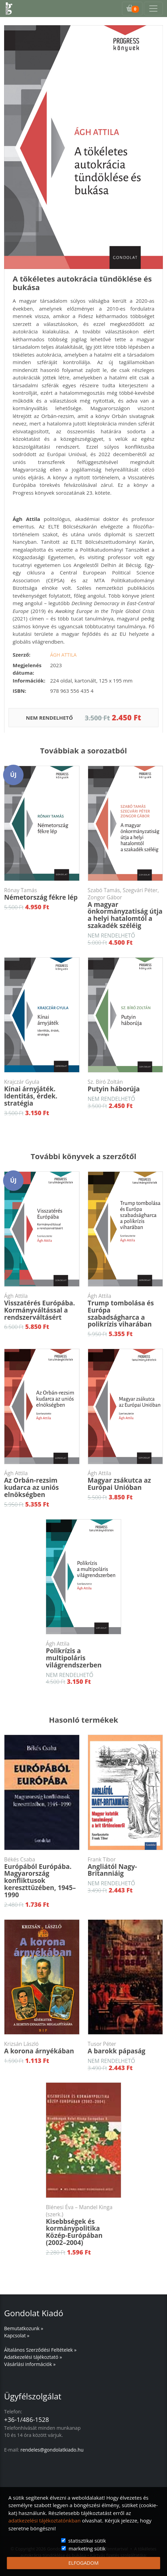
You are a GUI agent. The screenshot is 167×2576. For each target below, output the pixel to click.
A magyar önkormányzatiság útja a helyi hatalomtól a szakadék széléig (125, 908)
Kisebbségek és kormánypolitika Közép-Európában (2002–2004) (83, 2225)
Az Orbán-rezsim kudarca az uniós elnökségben (42, 1484)
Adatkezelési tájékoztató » (33, 2357)
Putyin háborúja (125, 1085)
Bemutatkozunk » (23, 2328)
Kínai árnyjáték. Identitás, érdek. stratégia (42, 1093)
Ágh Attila (63, 655)
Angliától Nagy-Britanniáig (125, 1867)
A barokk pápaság (125, 2047)
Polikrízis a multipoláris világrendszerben (83, 1654)
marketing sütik (87, 2548)
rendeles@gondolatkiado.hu (52, 2449)
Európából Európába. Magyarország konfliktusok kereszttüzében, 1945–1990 (42, 1877)
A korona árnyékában (42, 2047)
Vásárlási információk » (30, 2364)
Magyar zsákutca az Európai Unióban (125, 1481)
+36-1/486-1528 (26, 2419)
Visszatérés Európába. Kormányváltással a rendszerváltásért (42, 1307)
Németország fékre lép (42, 894)
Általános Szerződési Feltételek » (40, 2350)
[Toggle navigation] (153, 8)
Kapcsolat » (16, 2335)
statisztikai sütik (87, 2540)
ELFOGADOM (83, 2563)
